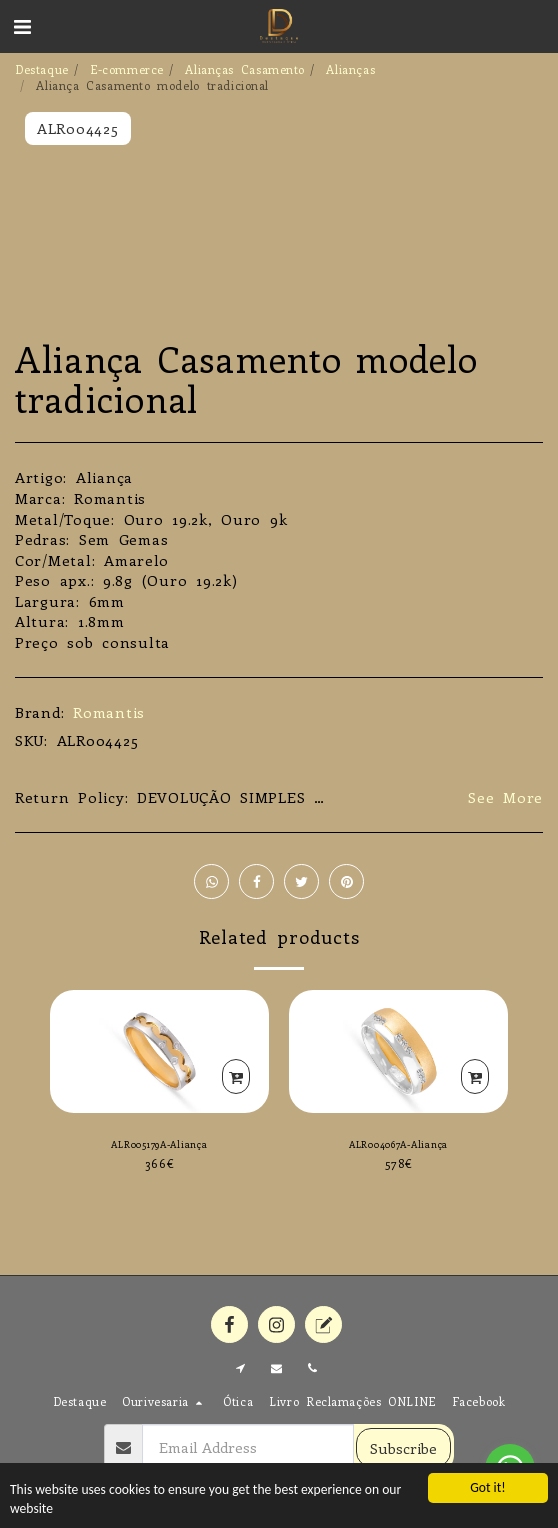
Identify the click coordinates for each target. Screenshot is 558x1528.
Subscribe (403, 1448)
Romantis (109, 712)
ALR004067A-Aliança (398, 1144)
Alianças (350, 69)
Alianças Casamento (245, 69)
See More (505, 797)
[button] (22, 25)
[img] (159, 1051)
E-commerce (127, 69)
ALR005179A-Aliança (159, 1144)
